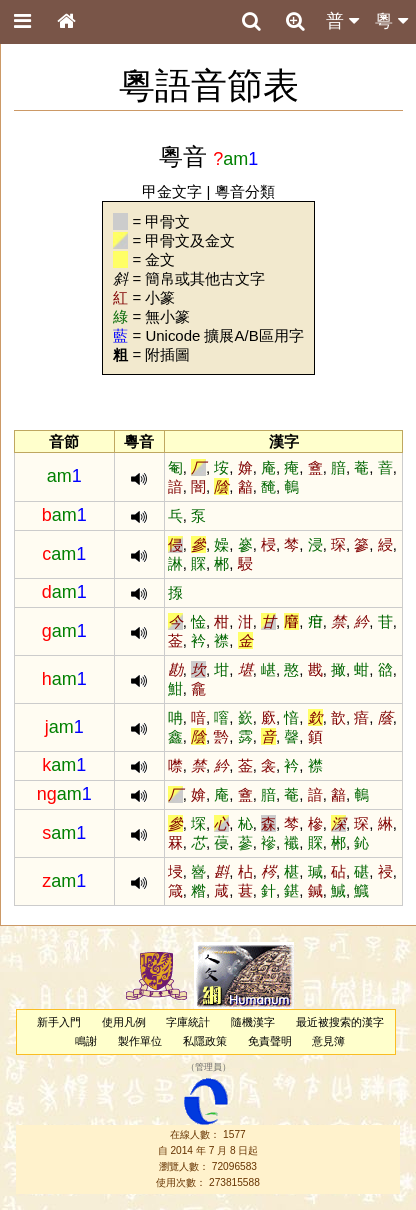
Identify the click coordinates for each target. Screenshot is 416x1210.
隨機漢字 (253, 1022)
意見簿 (328, 1041)
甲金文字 (172, 191)
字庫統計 (188, 1022)
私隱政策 (205, 1041)
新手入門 (59, 1022)
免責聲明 (270, 1041)
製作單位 (140, 1041)
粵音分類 (245, 191)
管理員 (208, 1067)
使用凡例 (124, 1022)
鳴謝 (86, 1041)
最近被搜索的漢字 (340, 1022)
